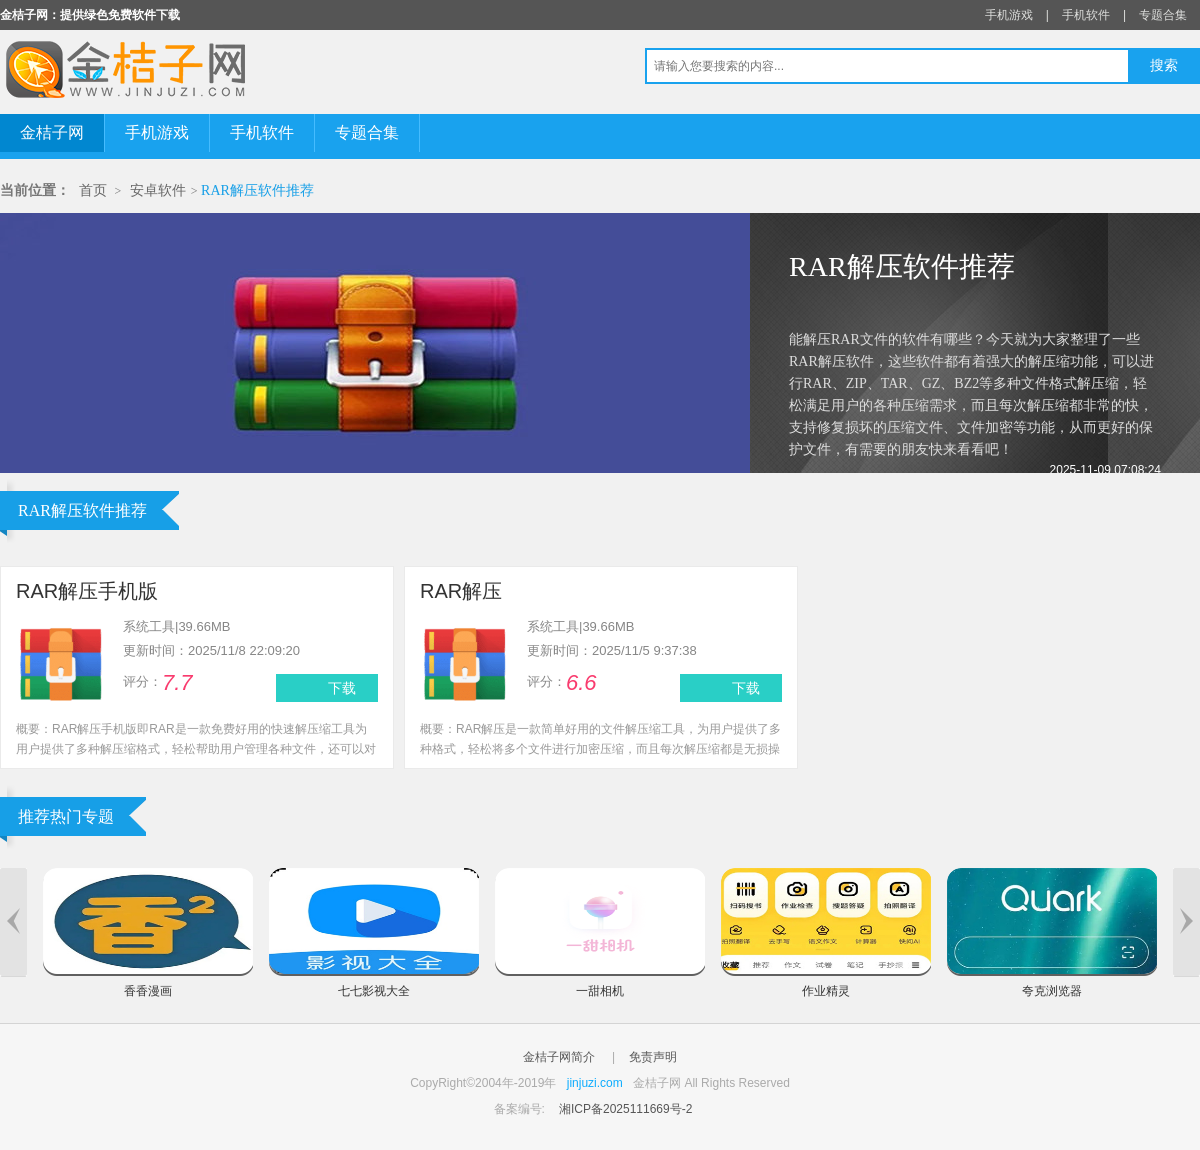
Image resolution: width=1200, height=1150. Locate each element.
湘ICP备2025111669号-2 (625, 1109)
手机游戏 (1009, 15)
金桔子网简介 (559, 1057)
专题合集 (1163, 15)
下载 (342, 688)
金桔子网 (52, 132)
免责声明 (653, 1057)
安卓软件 (158, 190)
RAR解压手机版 (87, 591)
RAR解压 (461, 591)
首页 (93, 190)
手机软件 (1086, 15)
